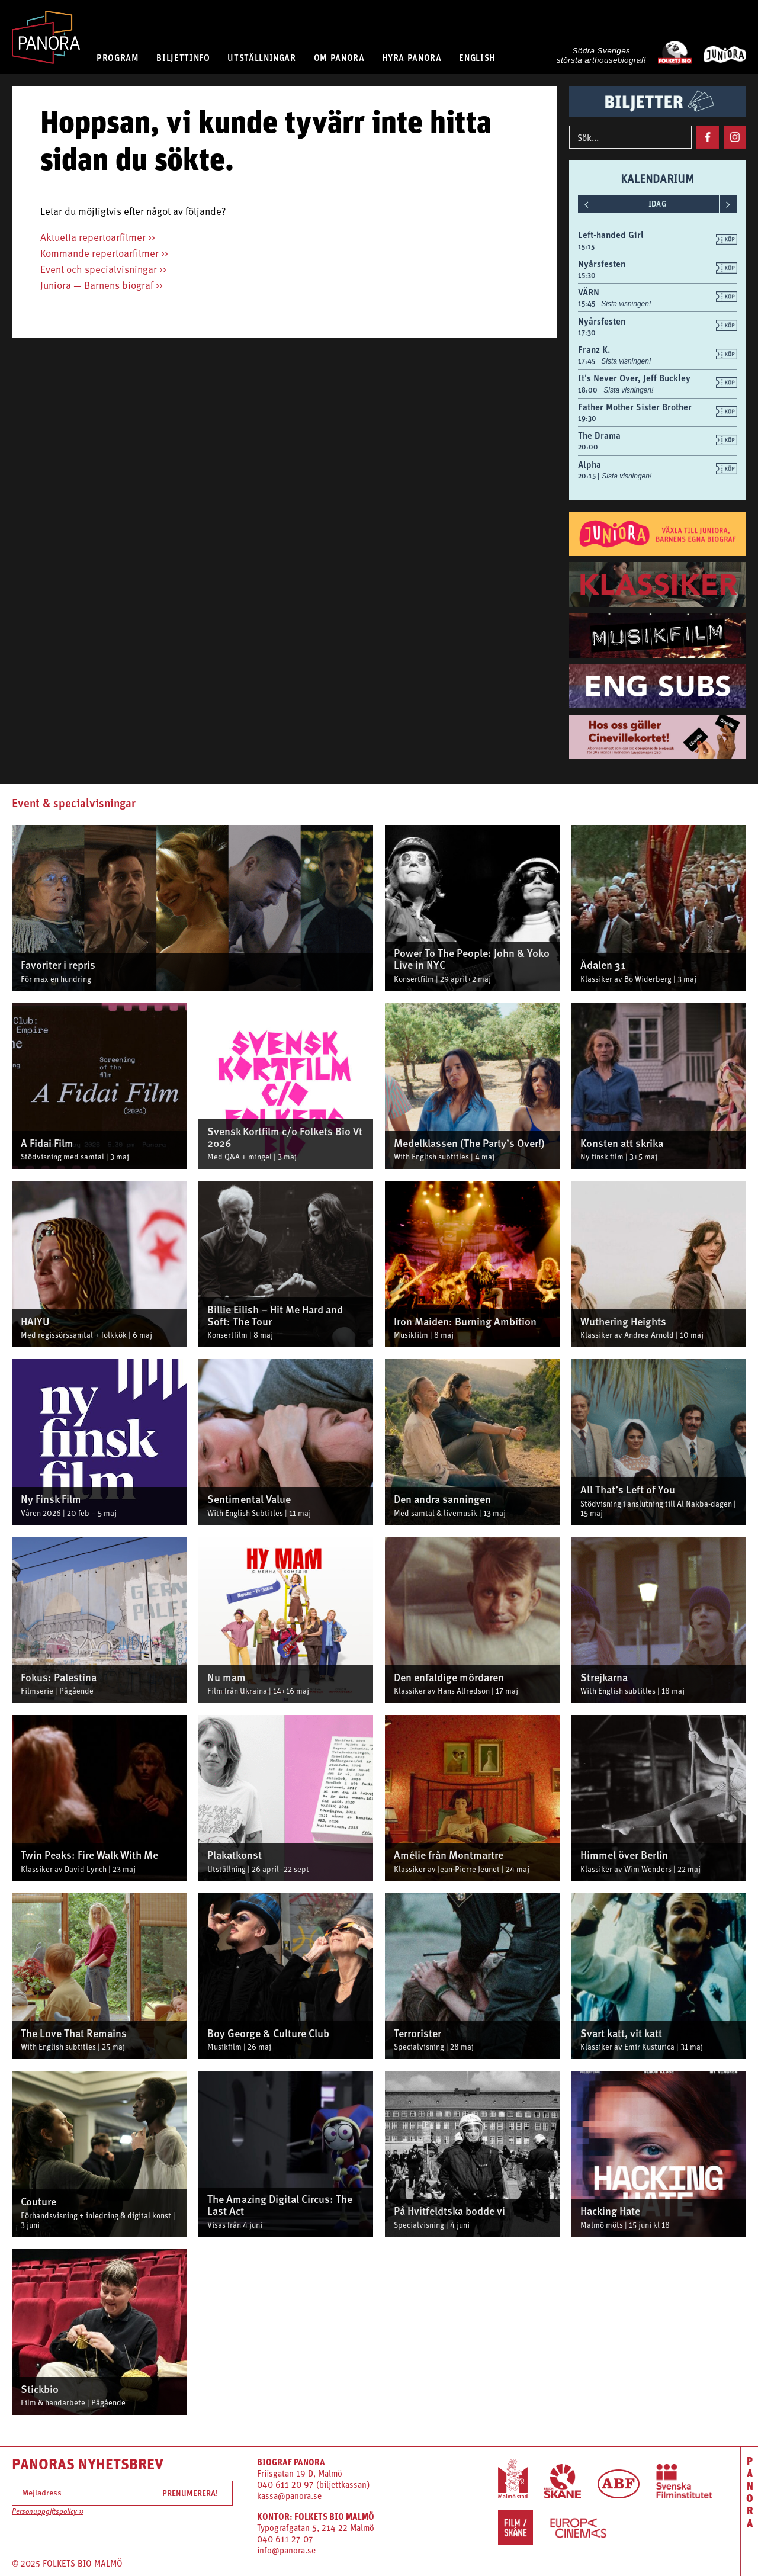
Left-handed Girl (611, 234)
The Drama (599, 435)
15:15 (586, 247)
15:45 (587, 304)
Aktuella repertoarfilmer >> (97, 238)
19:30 (587, 419)
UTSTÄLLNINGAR (261, 57)
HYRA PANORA (411, 57)
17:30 (587, 333)
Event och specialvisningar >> (103, 270)
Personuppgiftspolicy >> (47, 2512)
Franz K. (594, 349)
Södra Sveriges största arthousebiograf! (601, 55)
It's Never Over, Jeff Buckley (634, 377)
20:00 (588, 447)
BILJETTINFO (183, 57)
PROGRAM (118, 57)
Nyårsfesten (601, 263)
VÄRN (588, 292)
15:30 (587, 275)
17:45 (587, 361)
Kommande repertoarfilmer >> (104, 254)
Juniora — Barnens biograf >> (101, 286)
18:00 (588, 390)
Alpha (589, 464)
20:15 (588, 476)
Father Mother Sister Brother (635, 407)
